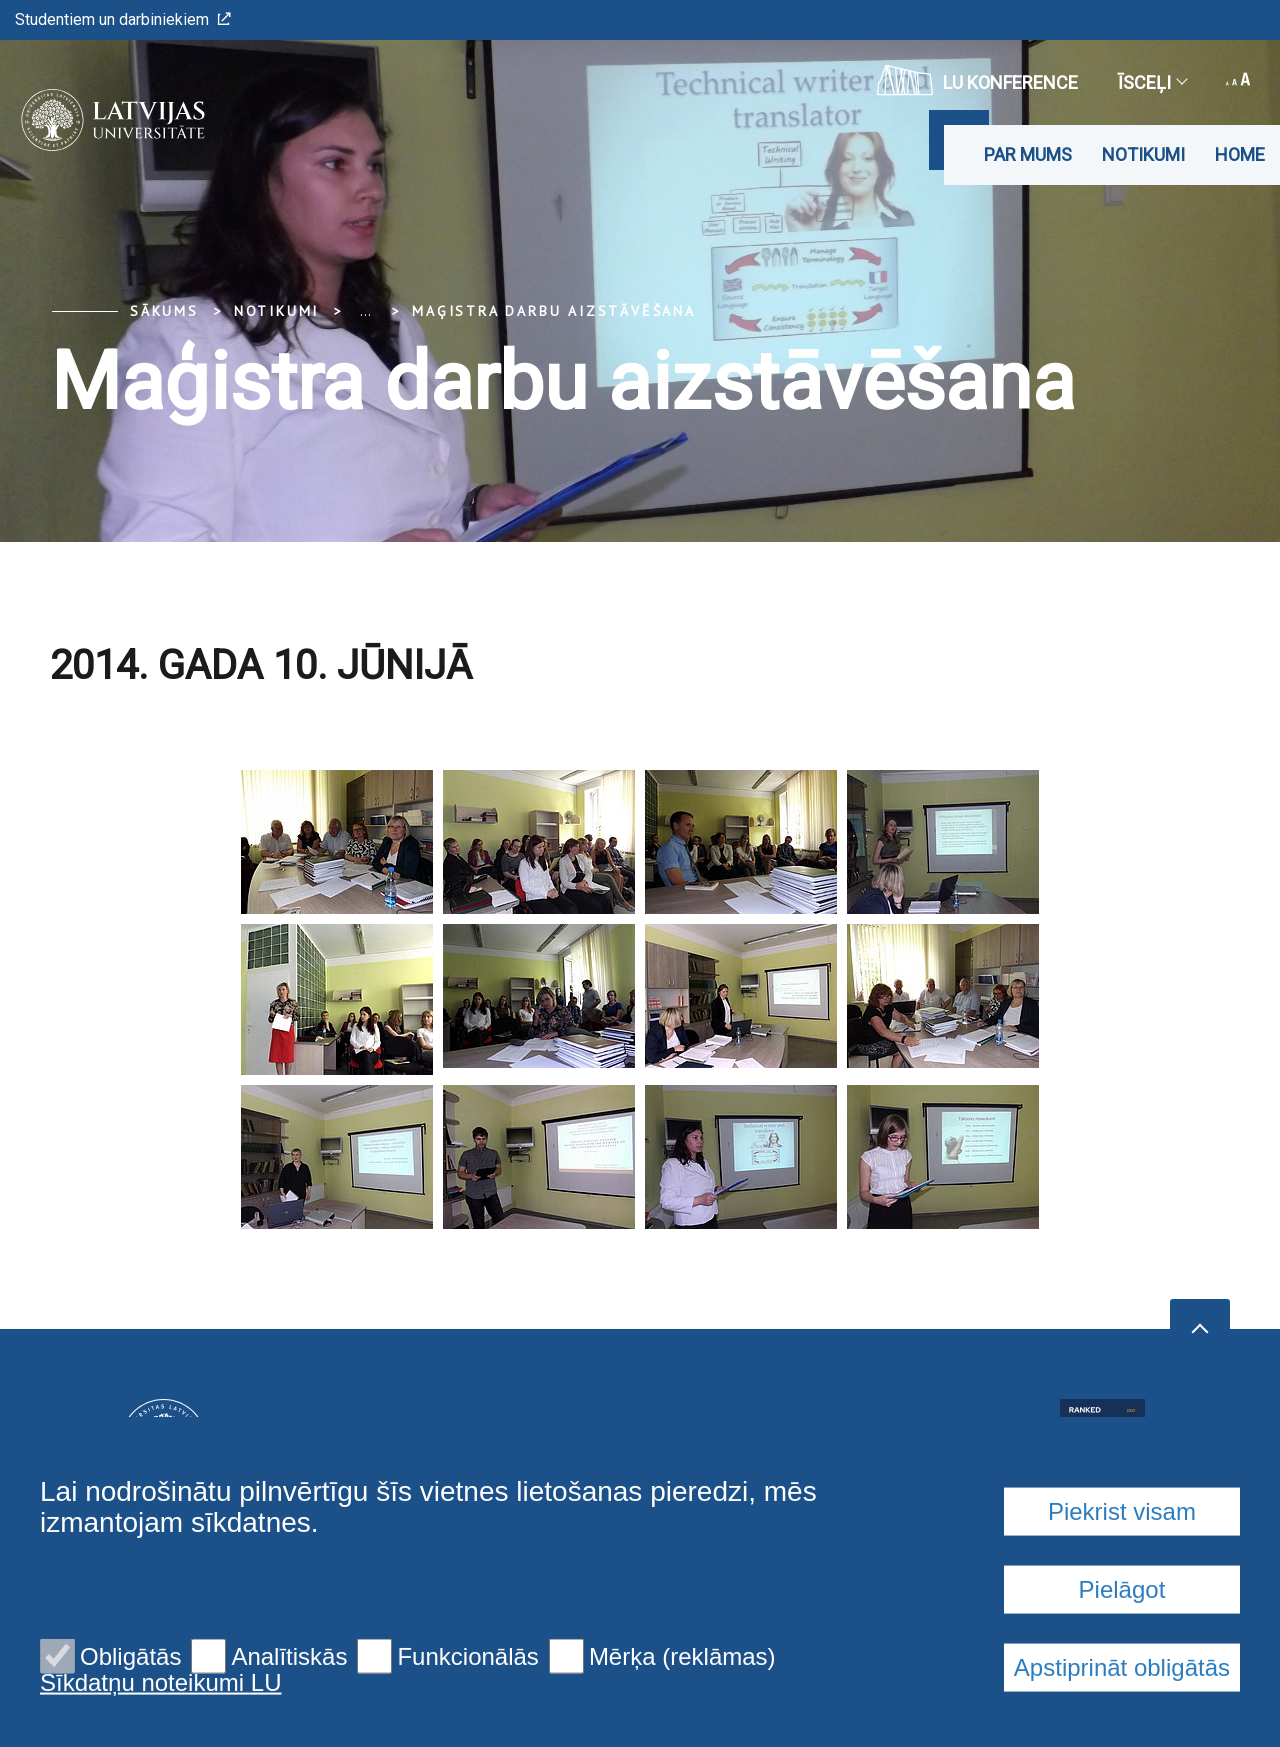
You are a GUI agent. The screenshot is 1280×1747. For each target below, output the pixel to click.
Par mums (1028, 154)
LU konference (977, 80)
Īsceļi (1152, 82)
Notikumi (1143, 154)
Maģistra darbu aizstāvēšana (554, 311)
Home (1240, 154)
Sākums (164, 311)
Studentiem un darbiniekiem (123, 19)
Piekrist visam (1122, 1673)
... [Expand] (365, 311)
